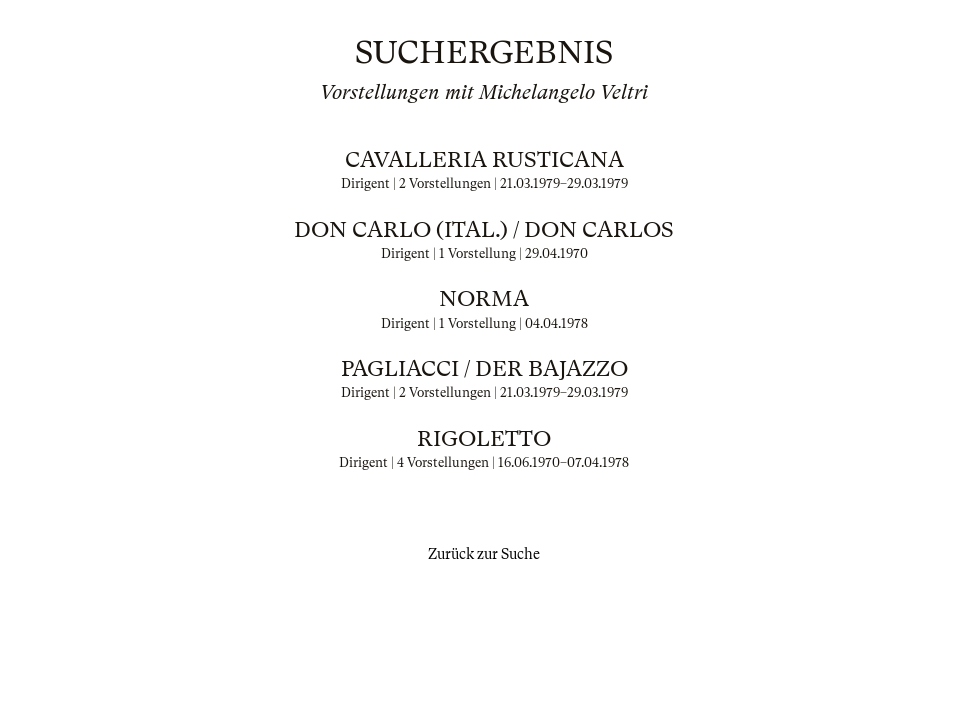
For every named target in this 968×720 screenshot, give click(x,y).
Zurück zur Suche (484, 554)
